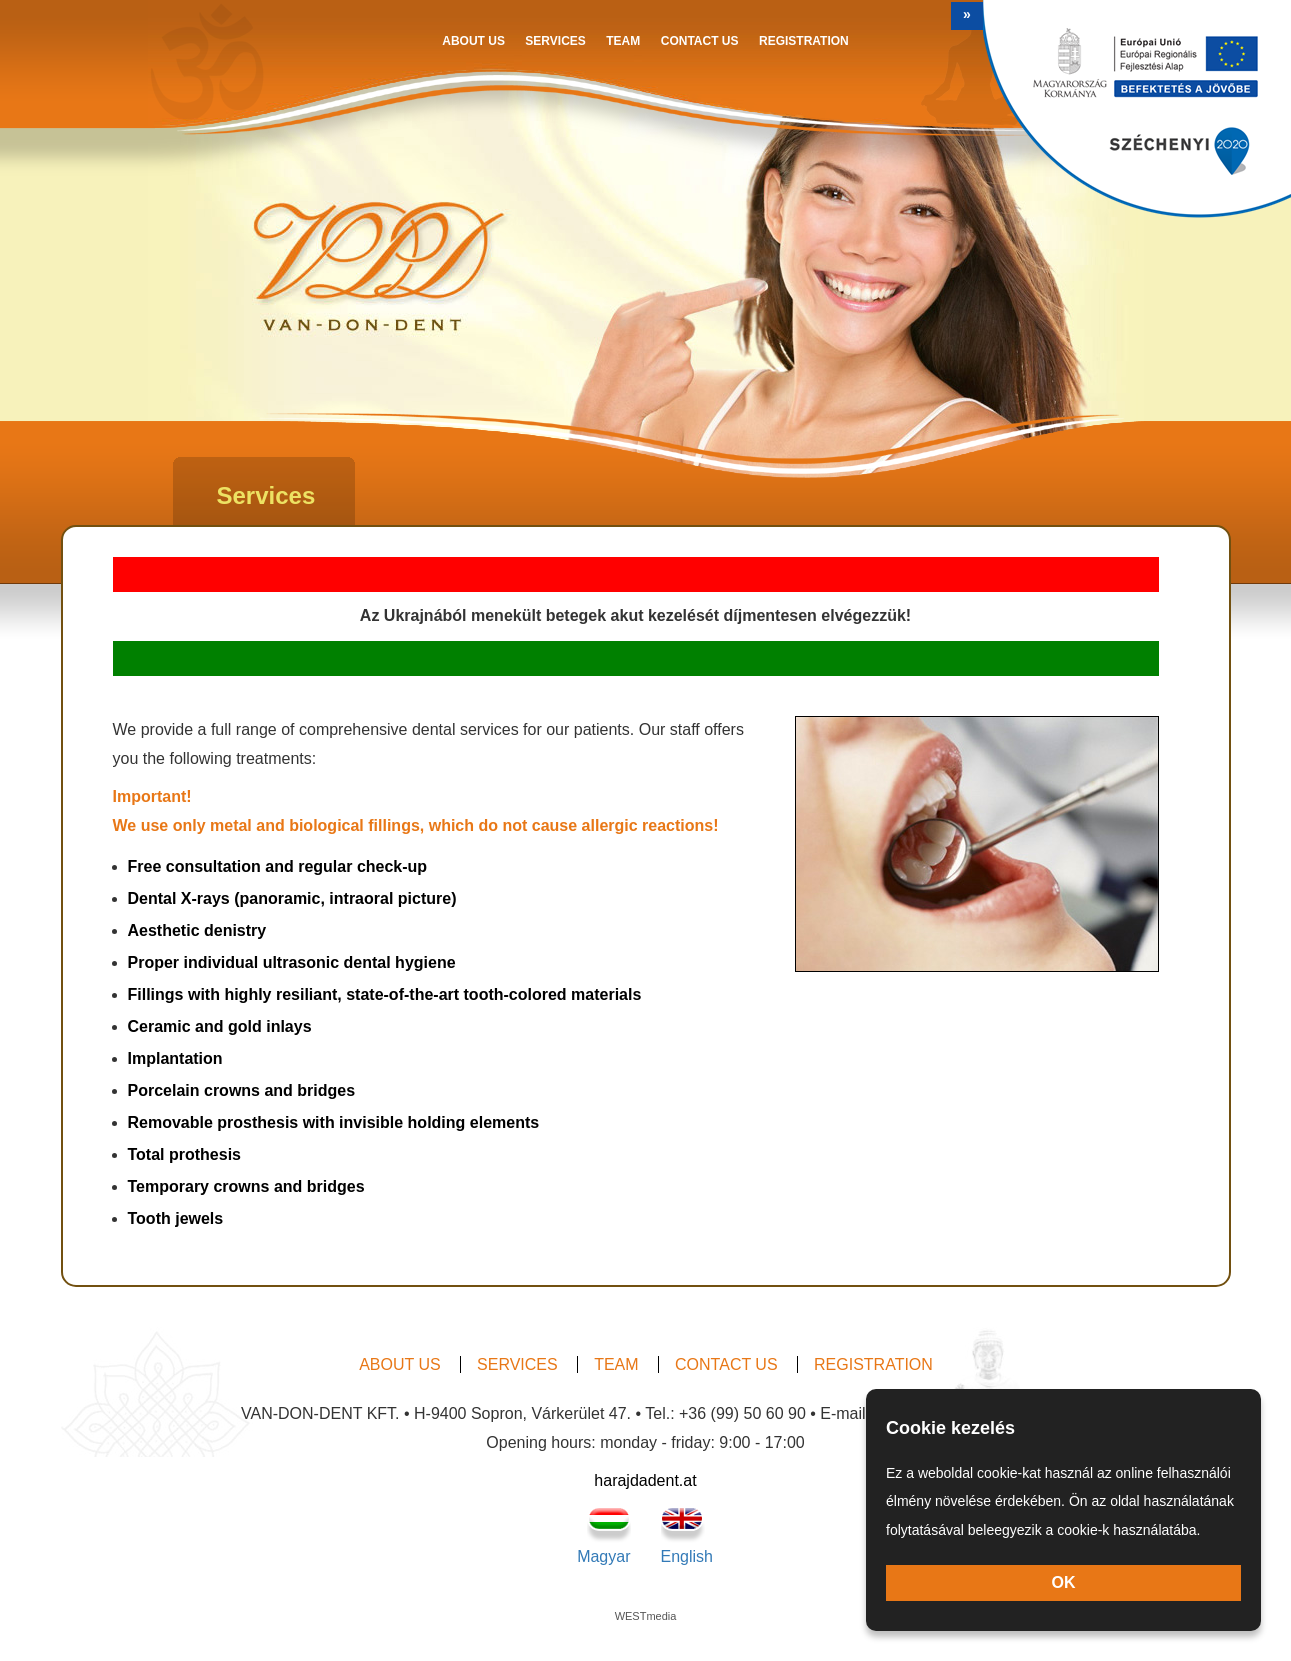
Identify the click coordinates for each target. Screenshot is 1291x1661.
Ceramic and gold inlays (220, 1026)
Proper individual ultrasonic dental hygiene (292, 962)
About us (473, 41)
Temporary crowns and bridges (246, 1186)
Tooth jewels (176, 1218)
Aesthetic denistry (197, 930)
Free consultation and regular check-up (278, 866)
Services (555, 41)
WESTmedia (646, 1616)
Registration (804, 41)
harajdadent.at (645, 1480)
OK (1064, 1582)
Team (623, 41)
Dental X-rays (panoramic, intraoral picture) (292, 898)
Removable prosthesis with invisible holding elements (334, 1122)
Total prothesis (185, 1154)
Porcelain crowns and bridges (242, 1090)
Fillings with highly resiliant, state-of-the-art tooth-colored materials (385, 994)
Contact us (700, 41)
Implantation (175, 1058)
